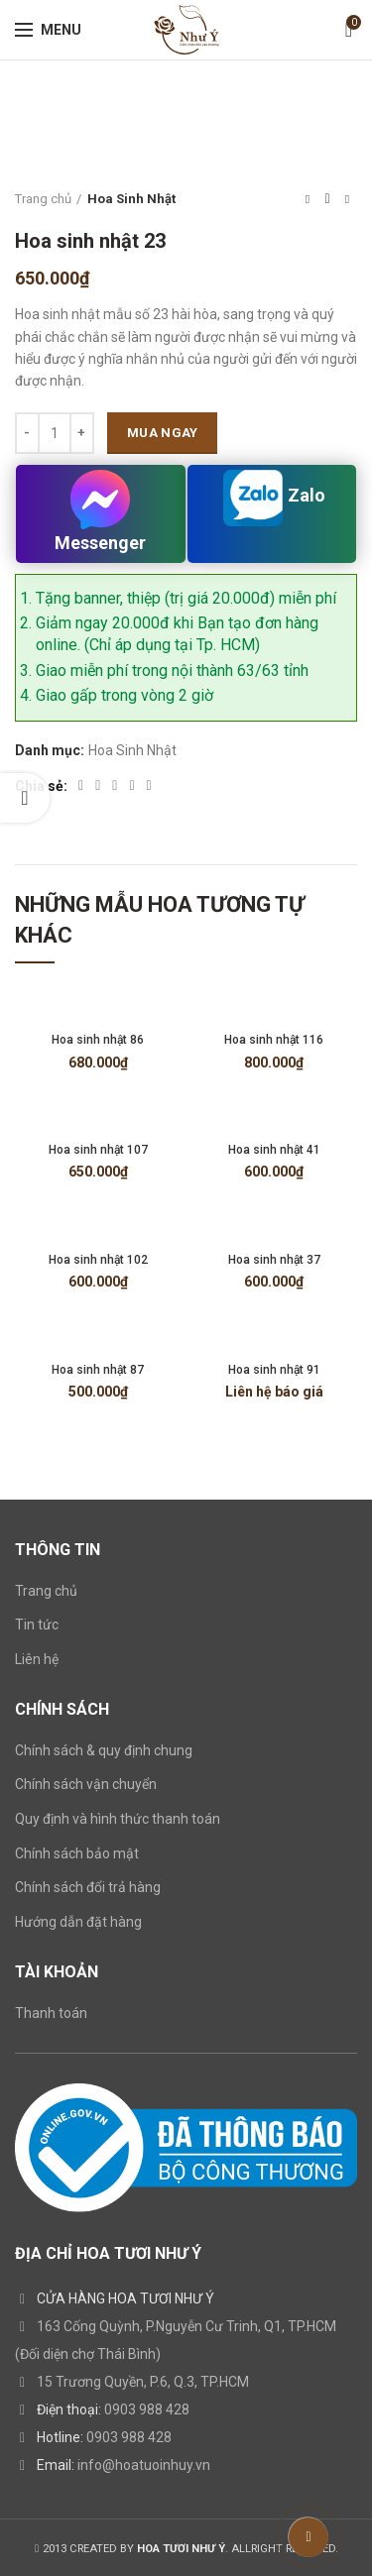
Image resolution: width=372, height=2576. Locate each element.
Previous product (308, 199)
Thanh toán (51, 2013)
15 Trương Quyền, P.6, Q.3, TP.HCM (143, 2382)
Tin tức (37, 1624)
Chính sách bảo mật (77, 1853)
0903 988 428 (146, 2409)
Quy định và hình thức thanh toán (117, 1819)
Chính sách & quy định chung (103, 1750)
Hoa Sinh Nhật (131, 198)
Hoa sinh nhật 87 (98, 1370)
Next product (347, 199)
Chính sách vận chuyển (86, 1784)
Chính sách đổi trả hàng (88, 1887)
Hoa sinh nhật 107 (98, 1150)
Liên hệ (37, 1659)
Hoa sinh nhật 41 (274, 1150)
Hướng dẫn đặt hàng (78, 1922)
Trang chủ (43, 198)
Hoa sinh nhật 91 (274, 1370)
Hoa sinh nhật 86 (98, 1040)
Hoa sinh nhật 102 (98, 1260)
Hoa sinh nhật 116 (273, 1040)
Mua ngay (162, 432)
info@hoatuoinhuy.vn (143, 2465)
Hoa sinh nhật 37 (274, 1260)
